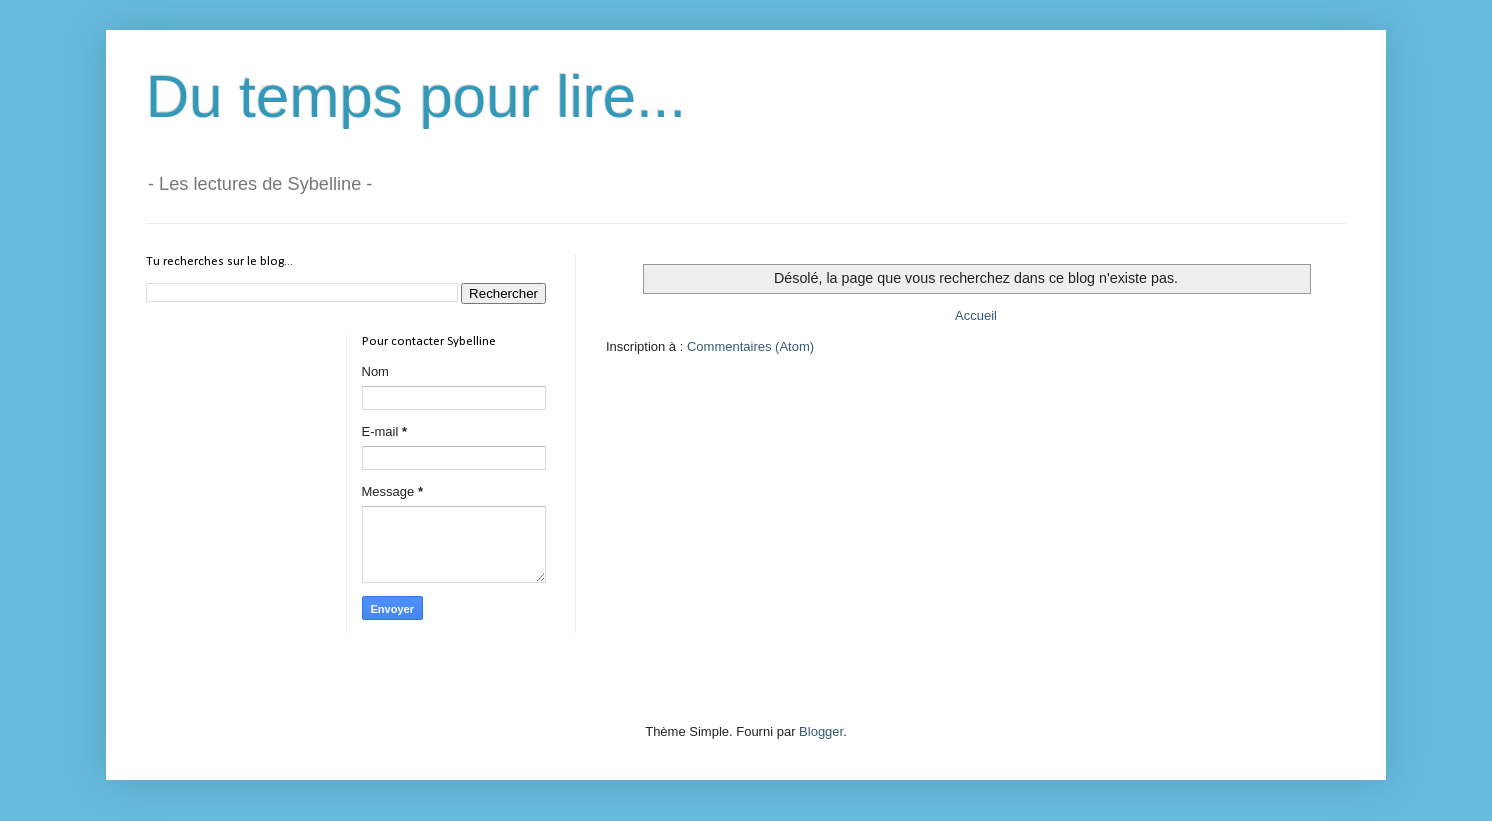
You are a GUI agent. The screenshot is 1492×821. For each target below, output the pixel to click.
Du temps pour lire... (416, 96)
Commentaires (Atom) (750, 346)
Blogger (821, 731)
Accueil (976, 315)
